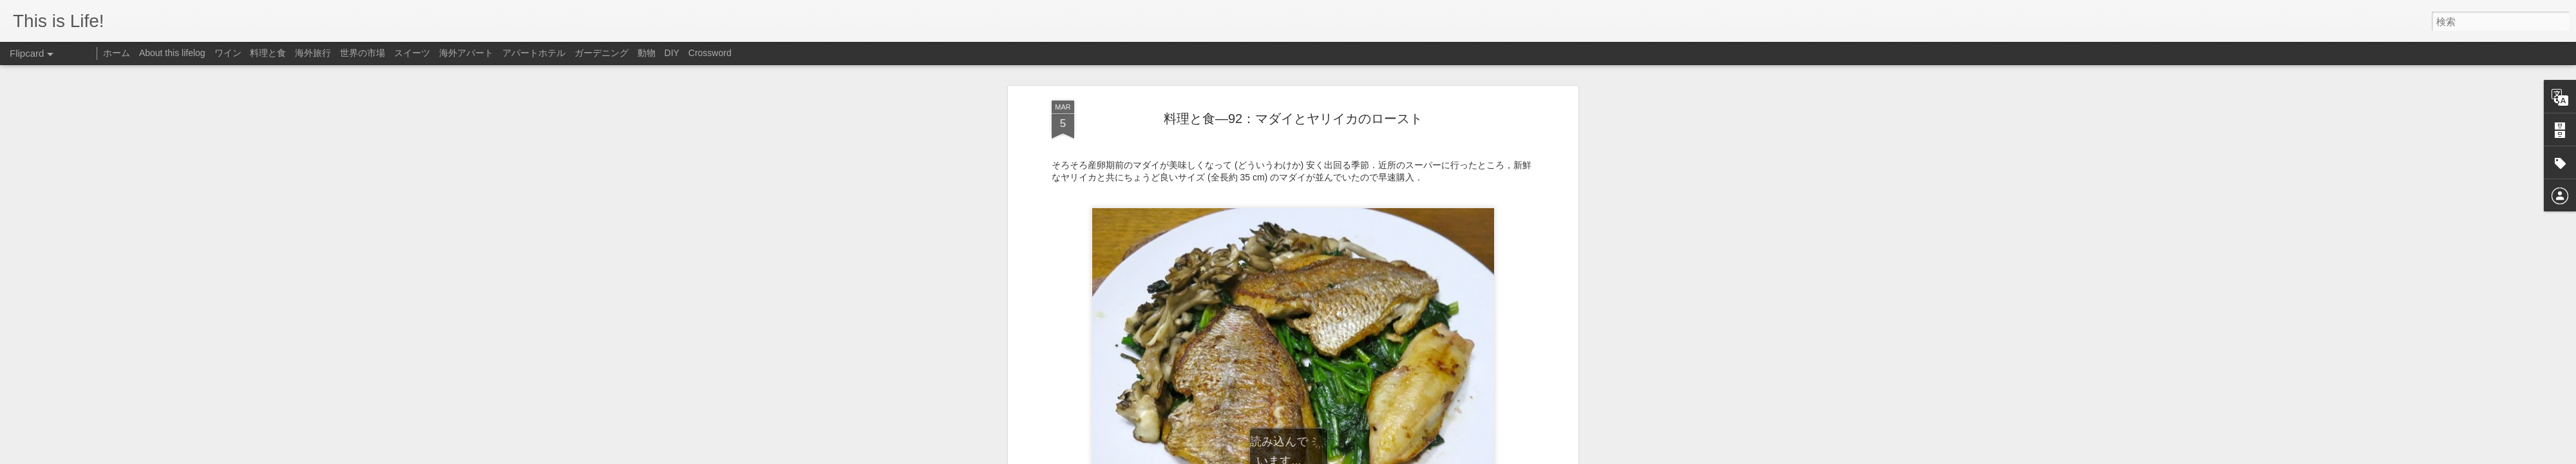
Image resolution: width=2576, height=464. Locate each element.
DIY (672, 53)
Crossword (710, 53)
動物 (647, 53)
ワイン (228, 53)
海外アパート (466, 53)
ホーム (116, 53)
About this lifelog (172, 53)
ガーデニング (601, 53)
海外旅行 (313, 53)
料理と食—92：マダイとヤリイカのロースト (1293, 106)
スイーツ (412, 53)
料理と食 (268, 53)
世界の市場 (362, 53)
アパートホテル (533, 53)
